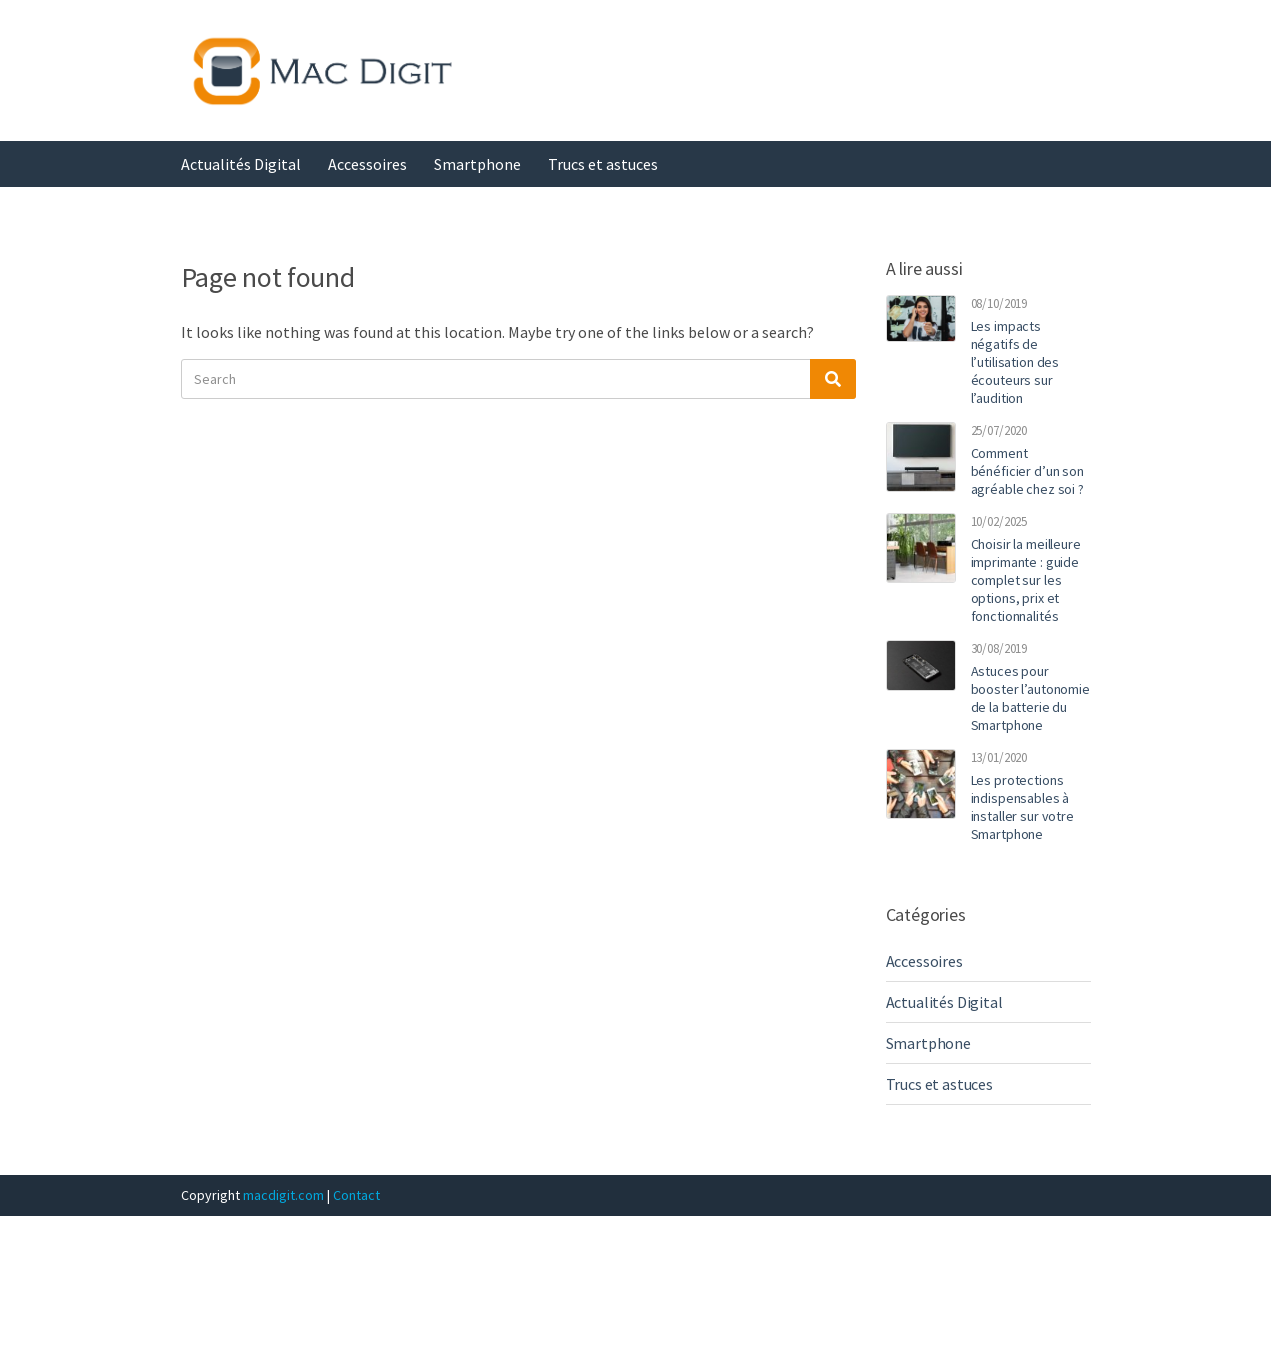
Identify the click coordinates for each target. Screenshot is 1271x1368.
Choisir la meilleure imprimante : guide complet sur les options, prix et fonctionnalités (1026, 580)
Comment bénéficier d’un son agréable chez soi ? (1027, 471)
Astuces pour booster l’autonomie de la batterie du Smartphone (1030, 698)
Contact (356, 1195)
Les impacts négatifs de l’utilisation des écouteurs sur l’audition (1015, 362)
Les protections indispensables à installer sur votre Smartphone (1022, 807)
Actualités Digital (241, 164)
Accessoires (367, 164)
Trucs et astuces (603, 164)
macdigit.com (283, 1195)
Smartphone (477, 164)
